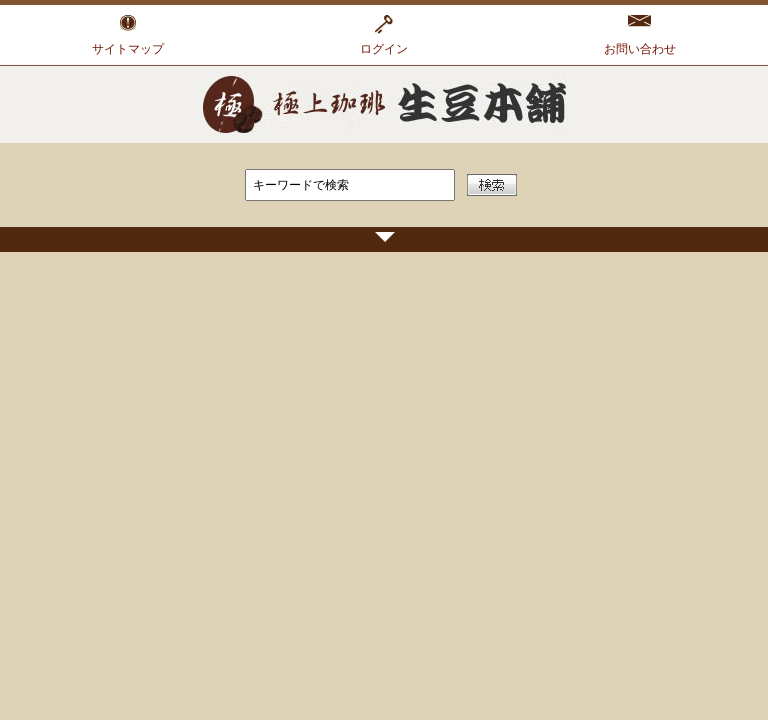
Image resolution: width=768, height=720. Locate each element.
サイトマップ (128, 49)
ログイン (384, 49)
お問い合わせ (640, 49)
